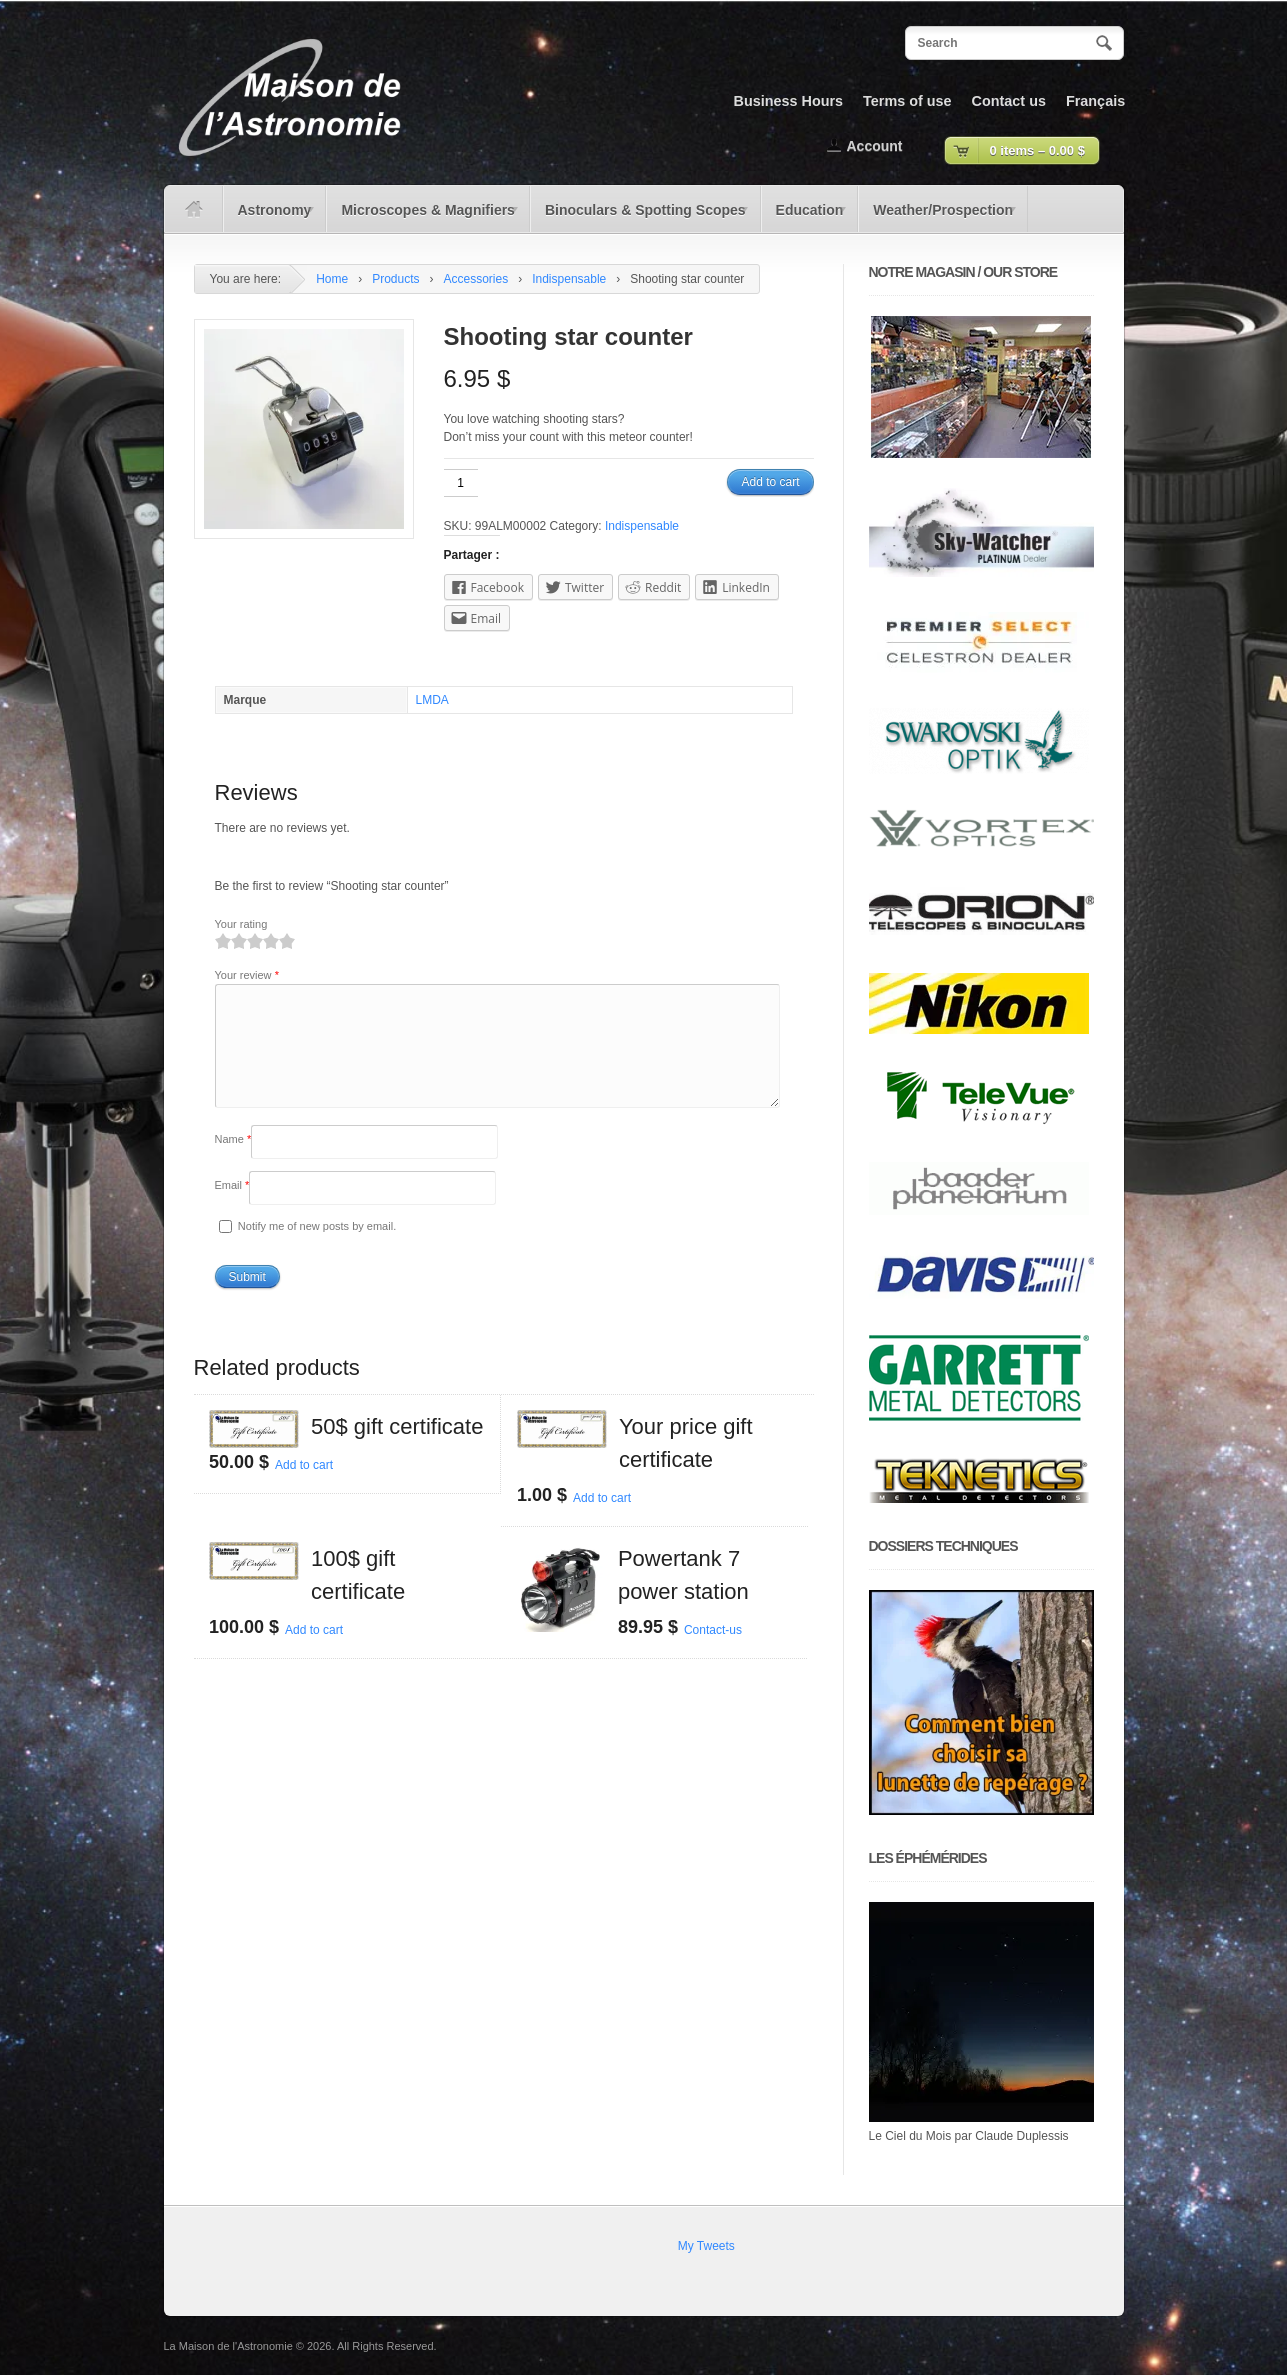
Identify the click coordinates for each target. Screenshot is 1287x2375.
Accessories (476, 279)
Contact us (1009, 101)
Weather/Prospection (938, 217)
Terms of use (907, 101)
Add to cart (770, 482)
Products (395, 279)
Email (232, 1209)
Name (233, 1163)
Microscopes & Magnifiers (423, 217)
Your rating (241, 924)
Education (805, 217)
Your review (247, 975)
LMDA (432, 700)
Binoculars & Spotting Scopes (640, 217)
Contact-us (713, 1654)
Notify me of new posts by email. (317, 1250)
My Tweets (706, 2246)
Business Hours (789, 101)
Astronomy (270, 217)
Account (875, 146)
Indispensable (569, 279)
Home (332, 279)
